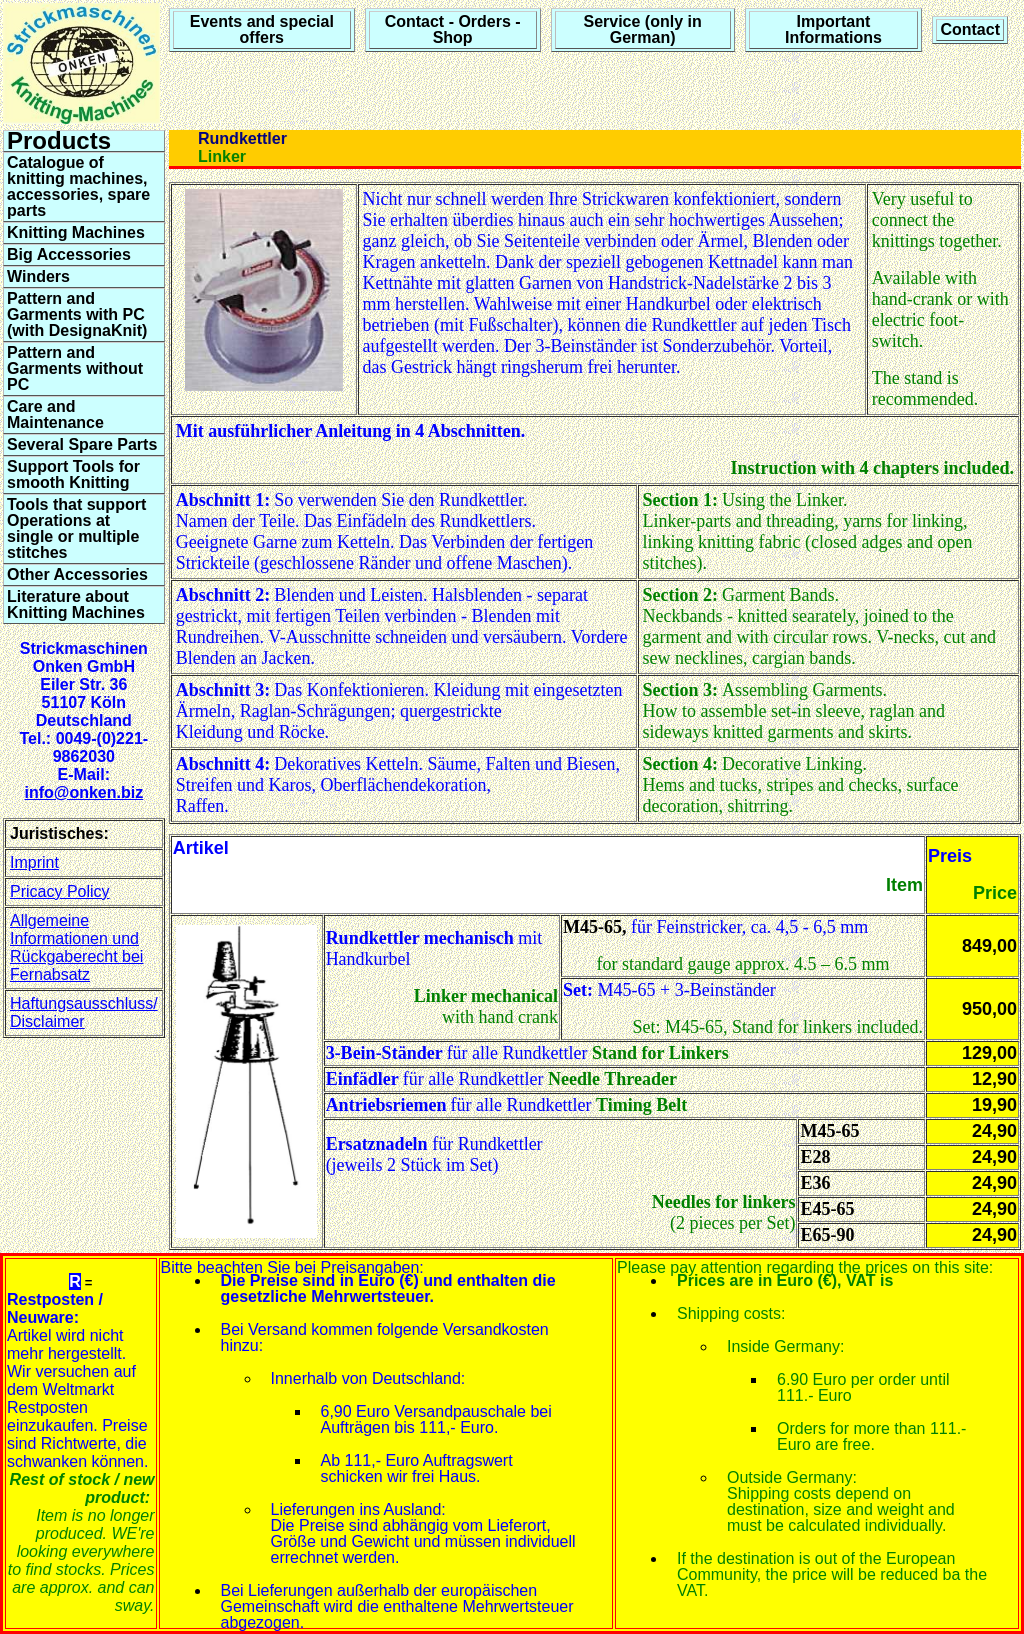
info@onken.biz (83, 792)
